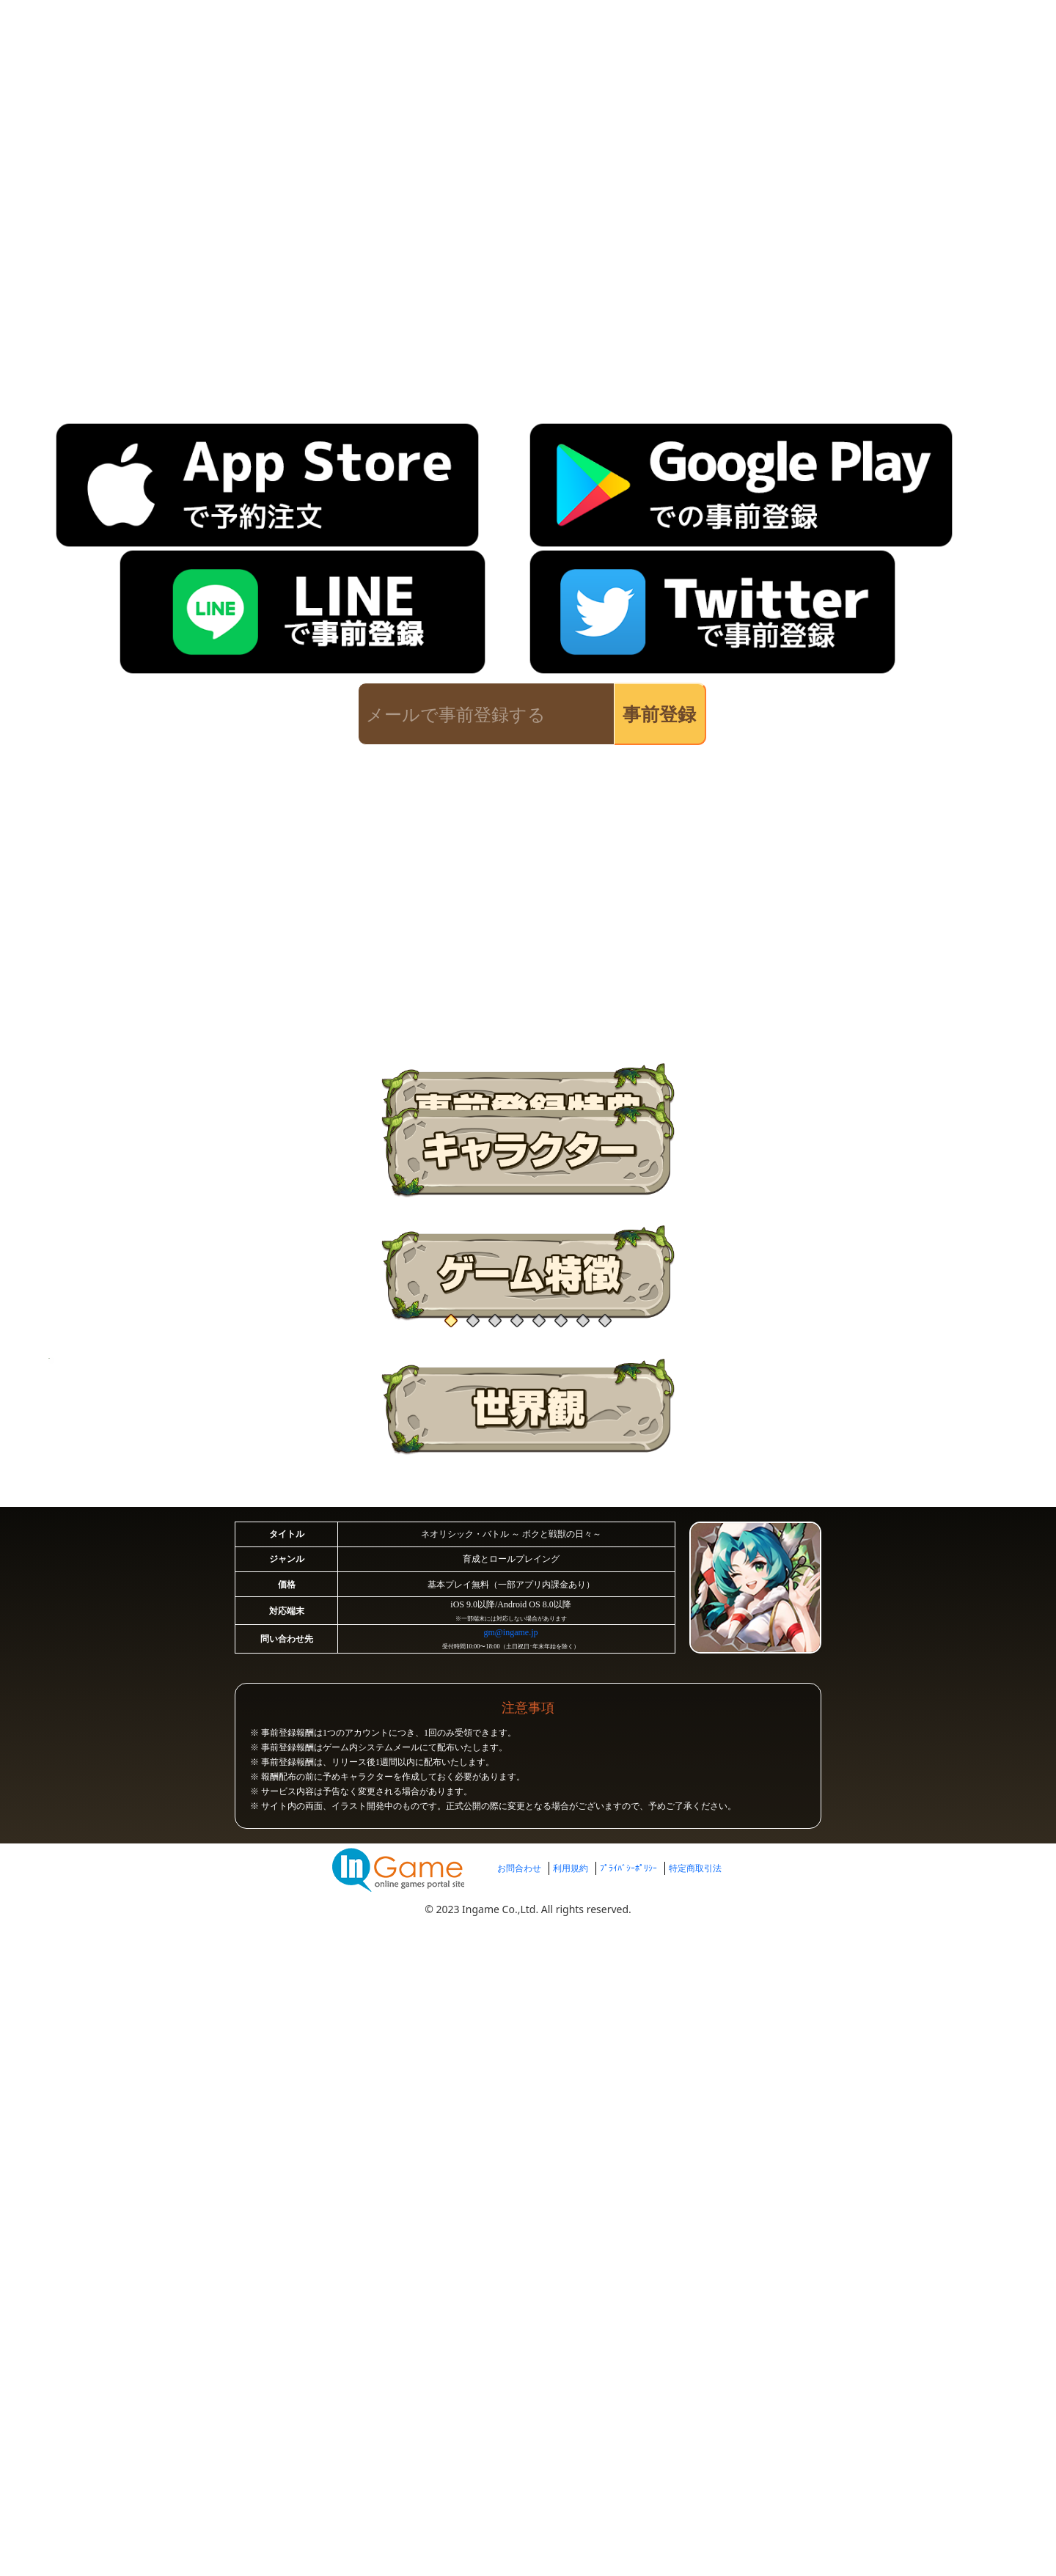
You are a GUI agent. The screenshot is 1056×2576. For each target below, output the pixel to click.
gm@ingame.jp (510, 2194)
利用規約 (570, 2457)
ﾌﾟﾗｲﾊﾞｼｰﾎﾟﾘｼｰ (628, 2457)
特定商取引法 (695, 2457)
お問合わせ (519, 2457)
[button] (182, 1222)
